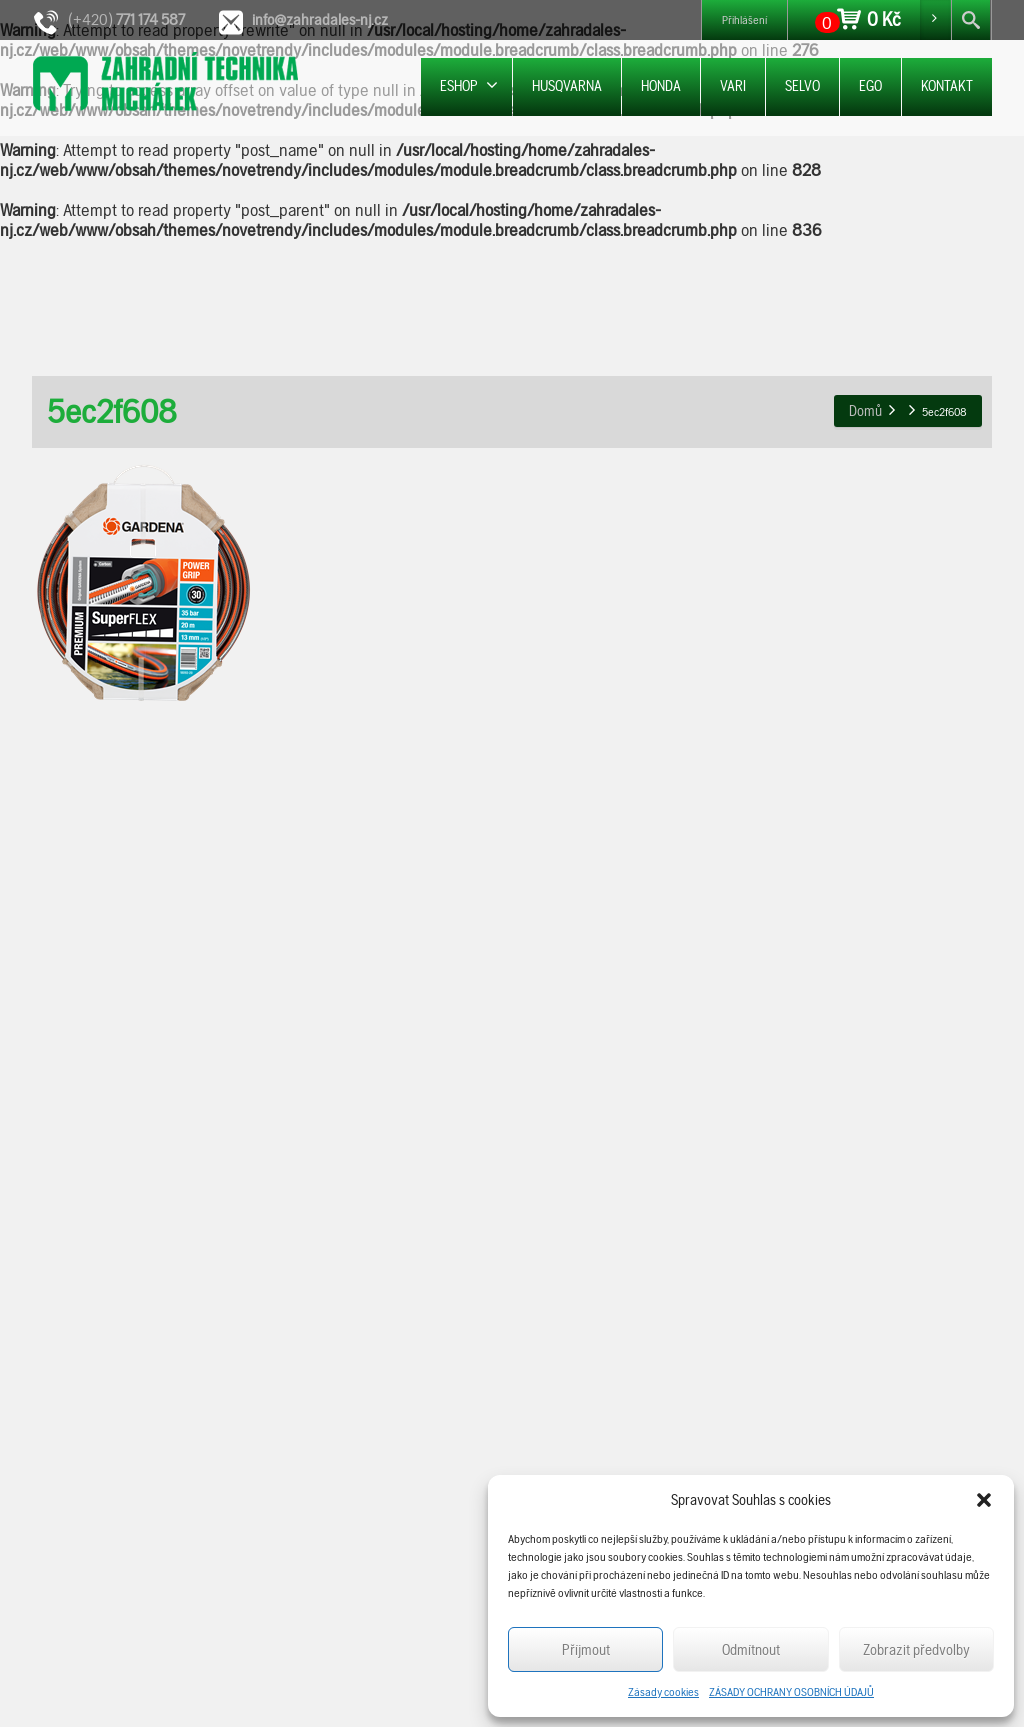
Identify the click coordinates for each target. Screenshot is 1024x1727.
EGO (870, 86)
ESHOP (469, 85)
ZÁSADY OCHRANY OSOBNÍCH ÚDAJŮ (791, 1692)
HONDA (661, 86)
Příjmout (586, 1650)
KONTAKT (947, 86)
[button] (984, 1500)
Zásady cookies (663, 1692)
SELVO (802, 86)
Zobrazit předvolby (916, 1650)
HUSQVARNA (567, 86)
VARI (733, 86)
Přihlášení (744, 20)
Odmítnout (751, 1650)
